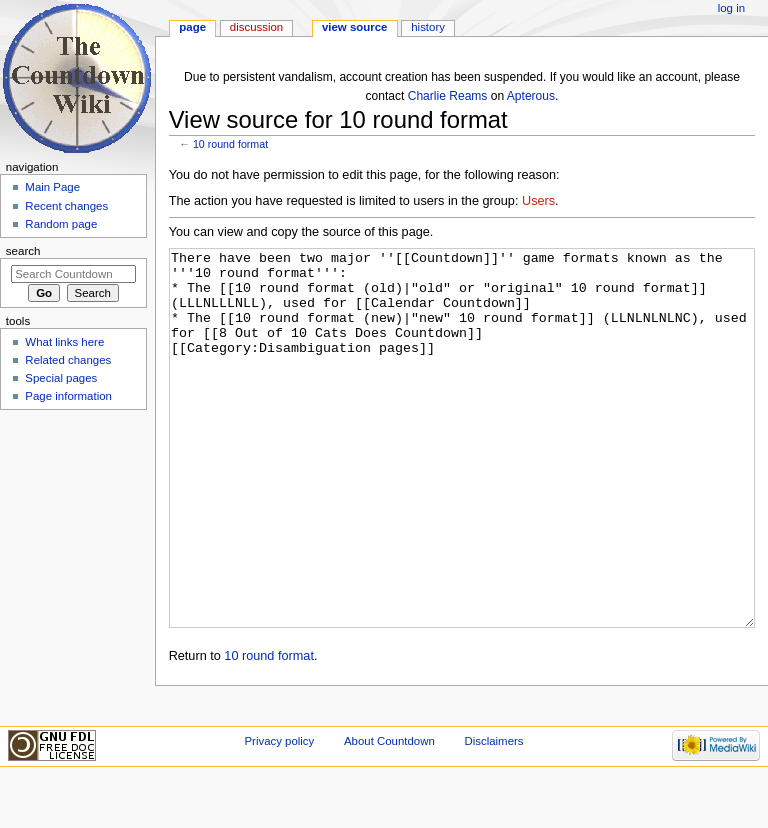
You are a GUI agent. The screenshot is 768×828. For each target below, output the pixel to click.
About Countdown (389, 791)
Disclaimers (493, 791)
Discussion (256, 27)
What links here (64, 342)
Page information (68, 396)
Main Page (52, 187)
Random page (61, 224)
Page (192, 27)
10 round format (230, 144)
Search (23, 251)
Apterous (531, 96)
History (428, 27)
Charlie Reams (448, 96)
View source (355, 27)
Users (538, 201)
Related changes (68, 360)
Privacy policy (279, 791)
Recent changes (66, 206)
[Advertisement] (73, 566)
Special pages (61, 378)
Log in (731, 8)
